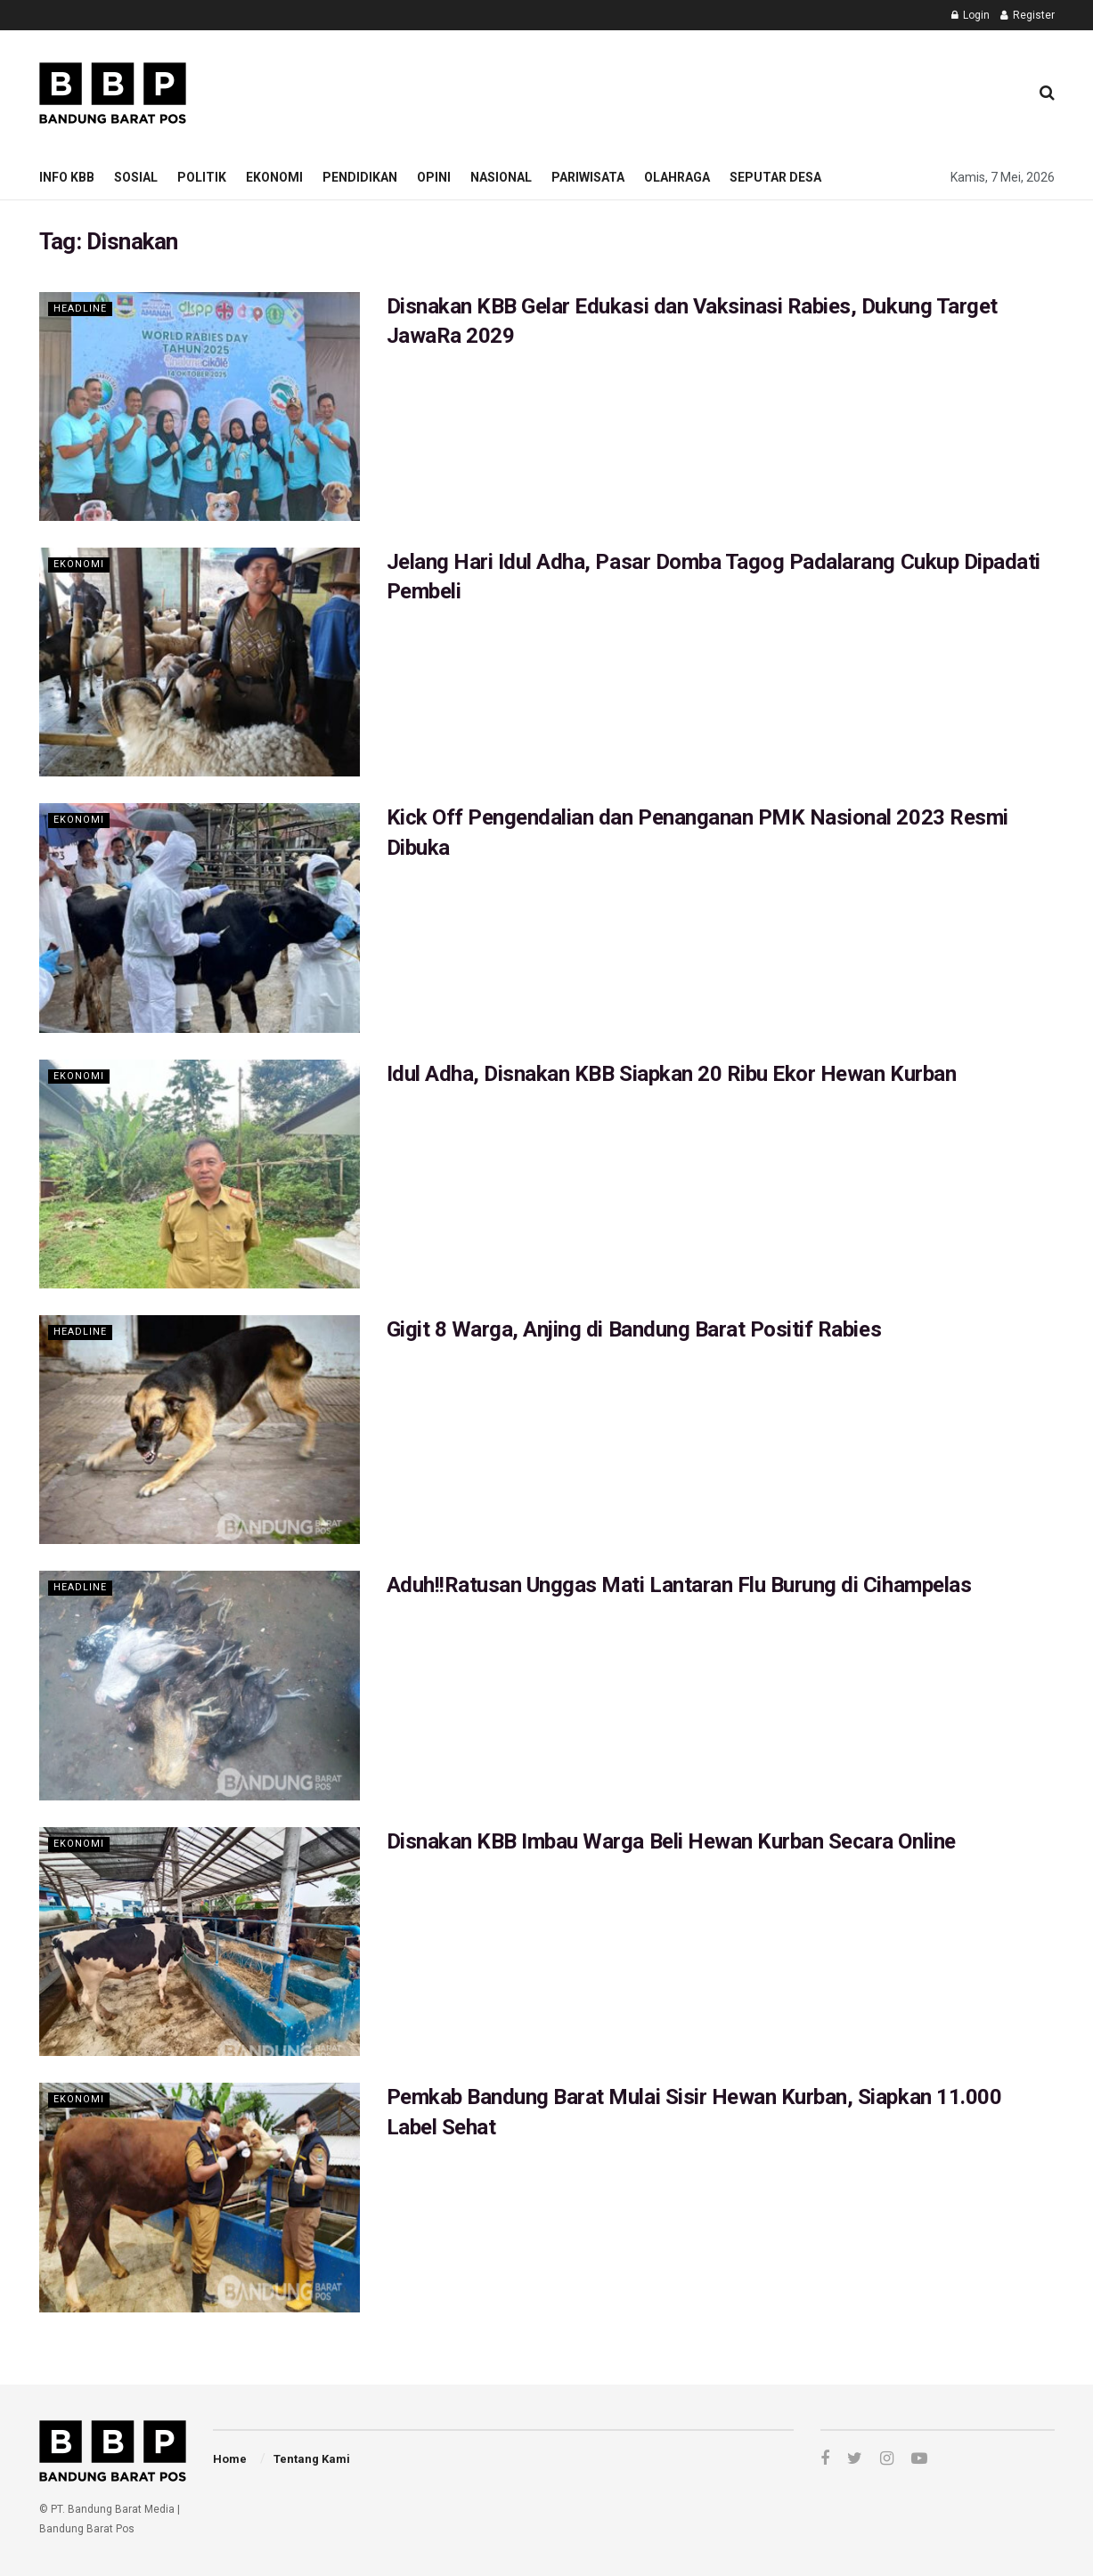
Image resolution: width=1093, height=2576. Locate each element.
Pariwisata (587, 177)
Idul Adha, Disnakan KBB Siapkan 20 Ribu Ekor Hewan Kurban (672, 1073)
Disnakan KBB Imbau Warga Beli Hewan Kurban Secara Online (671, 1841)
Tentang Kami (311, 2459)
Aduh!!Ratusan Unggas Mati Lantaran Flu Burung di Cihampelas (679, 1584)
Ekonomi (274, 177)
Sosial (136, 177)
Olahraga (677, 177)
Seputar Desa (775, 177)
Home (230, 2459)
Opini (434, 177)
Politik (201, 177)
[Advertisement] (690, 90)
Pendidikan (359, 177)
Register (1027, 15)
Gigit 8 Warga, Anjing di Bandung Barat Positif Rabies (634, 1329)
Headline (80, 308)
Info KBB (66, 177)
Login (970, 15)
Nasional (501, 177)
